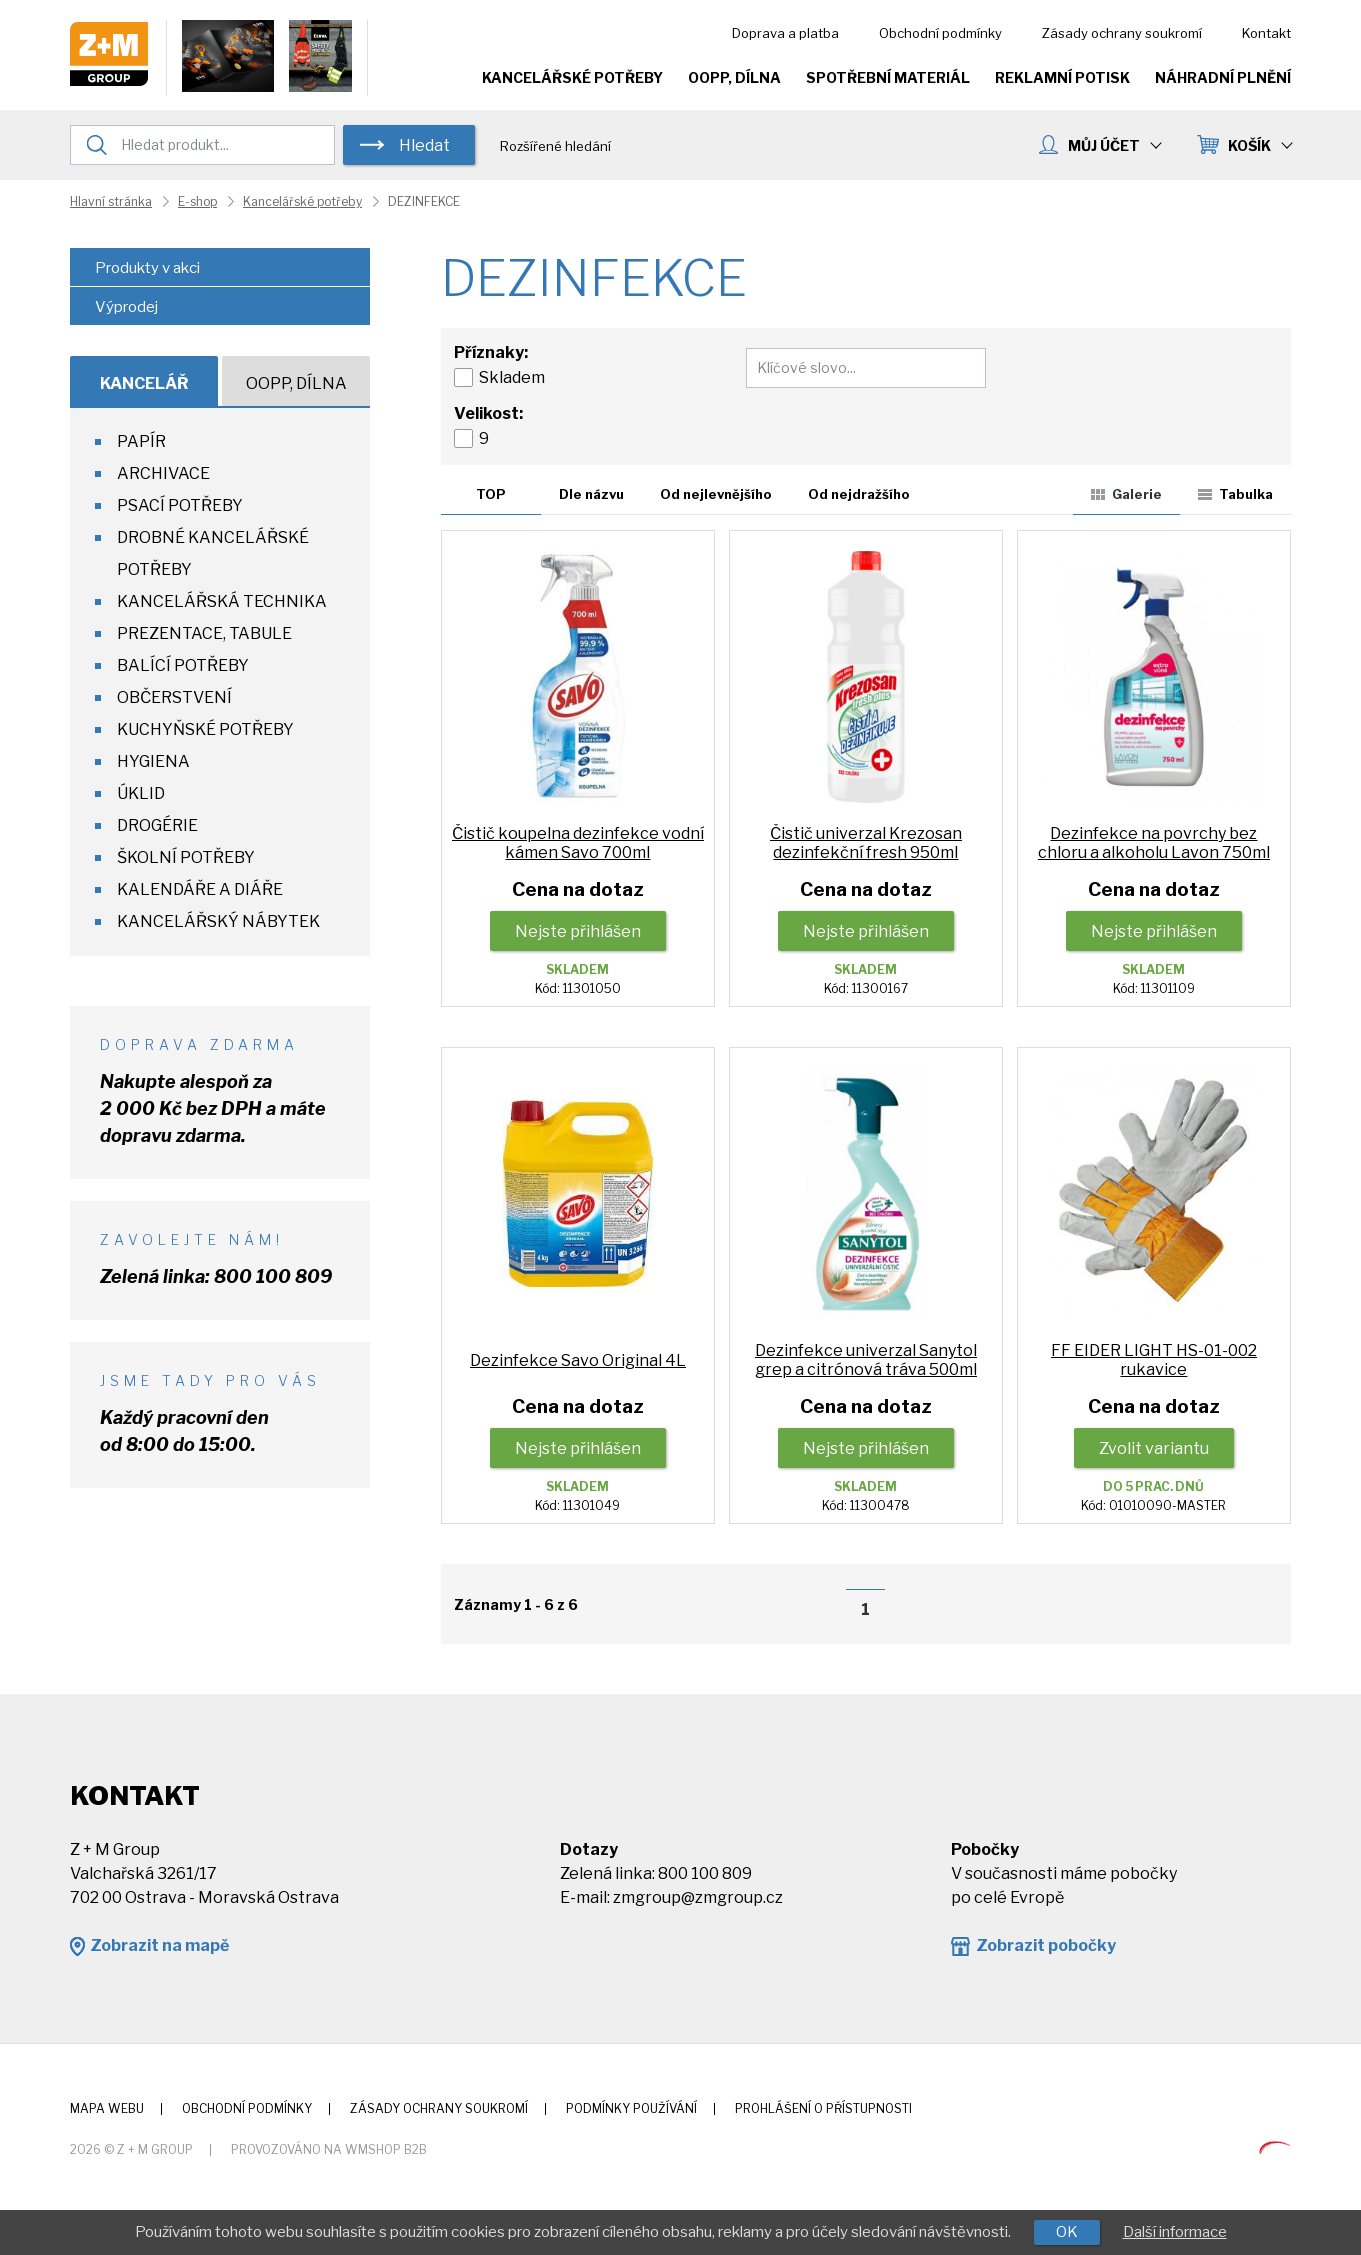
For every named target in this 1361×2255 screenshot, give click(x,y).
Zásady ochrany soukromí (1122, 33)
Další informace (1175, 2232)
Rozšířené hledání (555, 146)
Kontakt (1266, 33)
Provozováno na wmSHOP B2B (329, 2149)
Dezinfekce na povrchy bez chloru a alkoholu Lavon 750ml (1154, 843)
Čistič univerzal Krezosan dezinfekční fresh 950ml (866, 843)
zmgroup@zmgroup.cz (698, 1897)
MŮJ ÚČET (1114, 145)
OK (1067, 2232)
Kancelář (144, 383)
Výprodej (126, 307)
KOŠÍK (1259, 145)
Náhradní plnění (1223, 77)
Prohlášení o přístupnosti (823, 2108)
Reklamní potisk (1062, 77)
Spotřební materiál (888, 77)
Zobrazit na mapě (159, 1945)
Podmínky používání (631, 2108)
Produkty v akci (147, 268)
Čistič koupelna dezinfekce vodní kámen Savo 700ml (578, 843)
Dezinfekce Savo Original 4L (578, 1360)
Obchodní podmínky (940, 33)
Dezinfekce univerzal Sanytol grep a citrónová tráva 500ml (866, 1360)
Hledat (424, 145)
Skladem (512, 377)
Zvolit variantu (1154, 1448)
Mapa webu (107, 2108)
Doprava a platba (785, 33)
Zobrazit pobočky (1046, 1945)
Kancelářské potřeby (572, 77)
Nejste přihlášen (578, 931)
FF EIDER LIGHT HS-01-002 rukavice (1154, 1360)
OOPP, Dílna (734, 77)
